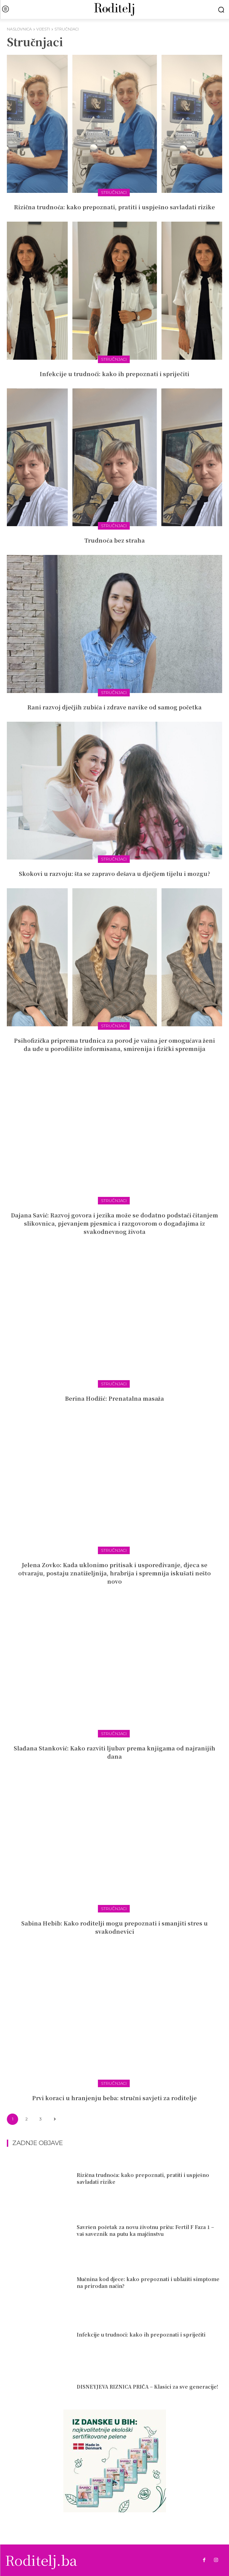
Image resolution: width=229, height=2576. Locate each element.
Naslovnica (19, 29)
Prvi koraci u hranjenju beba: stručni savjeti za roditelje (114, 2098)
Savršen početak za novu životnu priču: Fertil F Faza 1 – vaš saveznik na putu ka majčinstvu (145, 2230)
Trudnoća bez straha (114, 540)
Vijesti (43, 29)
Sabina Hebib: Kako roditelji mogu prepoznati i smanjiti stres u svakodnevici (114, 1927)
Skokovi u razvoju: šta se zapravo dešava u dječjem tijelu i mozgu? (115, 874)
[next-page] (54, 2119)
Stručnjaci (114, 192)
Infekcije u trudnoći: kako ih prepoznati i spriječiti (114, 374)
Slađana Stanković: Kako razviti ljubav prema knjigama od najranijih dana (114, 1752)
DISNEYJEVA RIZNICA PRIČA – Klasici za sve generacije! (147, 2386)
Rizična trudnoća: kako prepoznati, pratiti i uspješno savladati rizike (114, 207)
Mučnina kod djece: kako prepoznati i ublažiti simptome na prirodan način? (148, 2282)
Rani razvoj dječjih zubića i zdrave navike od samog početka (114, 707)
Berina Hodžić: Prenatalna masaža (114, 1398)
